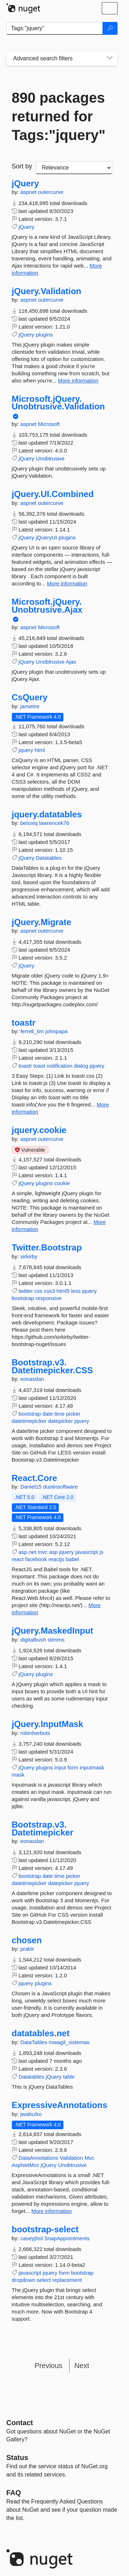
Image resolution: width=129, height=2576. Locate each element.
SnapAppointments (67, 2238)
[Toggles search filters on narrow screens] (110, 58)
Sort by (22, 166)
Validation (71, 2158)
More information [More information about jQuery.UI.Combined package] (67, 583)
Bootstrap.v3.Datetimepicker (42, 1828)
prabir (27, 1949)
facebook (36, 1559)
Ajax (71, 662)
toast (39, 1066)
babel (72, 1559)
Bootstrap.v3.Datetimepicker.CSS (52, 1366)
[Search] (110, 28)
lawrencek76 (54, 823)
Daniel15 (31, 1487)
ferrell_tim (33, 1031)
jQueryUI (46, 537)
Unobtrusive (50, 458)
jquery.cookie (39, 1130)
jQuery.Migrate (41, 922)
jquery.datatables (47, 814)
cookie (62, 1183)
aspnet (29, 192)
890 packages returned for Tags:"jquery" (59, 116)
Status (17, 2457)
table (69, 2077)
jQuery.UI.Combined (53, 494)
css (38, 1291)
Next (82, 2366)
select (44, 2280)
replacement (67, 2280)
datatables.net (41, 2033)
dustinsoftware (60, 1487)
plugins (44, 334)
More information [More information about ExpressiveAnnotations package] (52, 2211)
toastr (24, 1023)
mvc (43, 1552)
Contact (19, 2423)
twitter (26, 1291)
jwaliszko (31, 2114)
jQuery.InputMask (47, 1724)
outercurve (50, 192)
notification (59, 1066)
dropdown (23, 2280)
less (76, 1291)
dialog (81, 1066)
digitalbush (34, 1640)
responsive (48, 1298)
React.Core (34, 1478)
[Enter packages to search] (54, 28)
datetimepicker (29, 1421)
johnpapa (57, 1031)
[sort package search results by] (74, 167)
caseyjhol (32, 2238)
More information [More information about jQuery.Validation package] (78, 380)
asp (53, 1552)
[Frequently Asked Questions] (13, 2493)
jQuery (25, 183)
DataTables (34, 2042)
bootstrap (23, 1298)
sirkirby (29, 1256)
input (60, 1767)
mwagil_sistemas (69, 2042)
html (40, 750)
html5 (63, 1291)
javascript (86, 1552)
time (59, 1414)
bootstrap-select (45, 2229)
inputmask (92, 1767)
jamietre (29, 706)
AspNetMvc (25, 2165)
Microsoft (49, 424)
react (18, 1559)
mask (18, 1775)
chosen (27, 1940)
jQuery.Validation (46, 291)
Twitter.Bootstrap (47, 1248)
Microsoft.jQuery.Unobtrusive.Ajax (47, 605)
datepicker (60, 1421)
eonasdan (32, 1379)
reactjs (56, 1559)
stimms (56, 1640)
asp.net (27, 1552)
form (72, 1767)
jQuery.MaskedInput (53, 1631)
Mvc (90, 2158)
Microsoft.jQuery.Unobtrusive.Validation (58, 402)
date (47, 1414)
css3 (49, 1291)
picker (73, 1414)
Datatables (49, 858)
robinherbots (35, 1733)
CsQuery (30, 697)
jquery (26, 750)
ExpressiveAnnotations (60, 2105)
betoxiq (29, 823)
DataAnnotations (38, 2158)
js (102, 1552)
